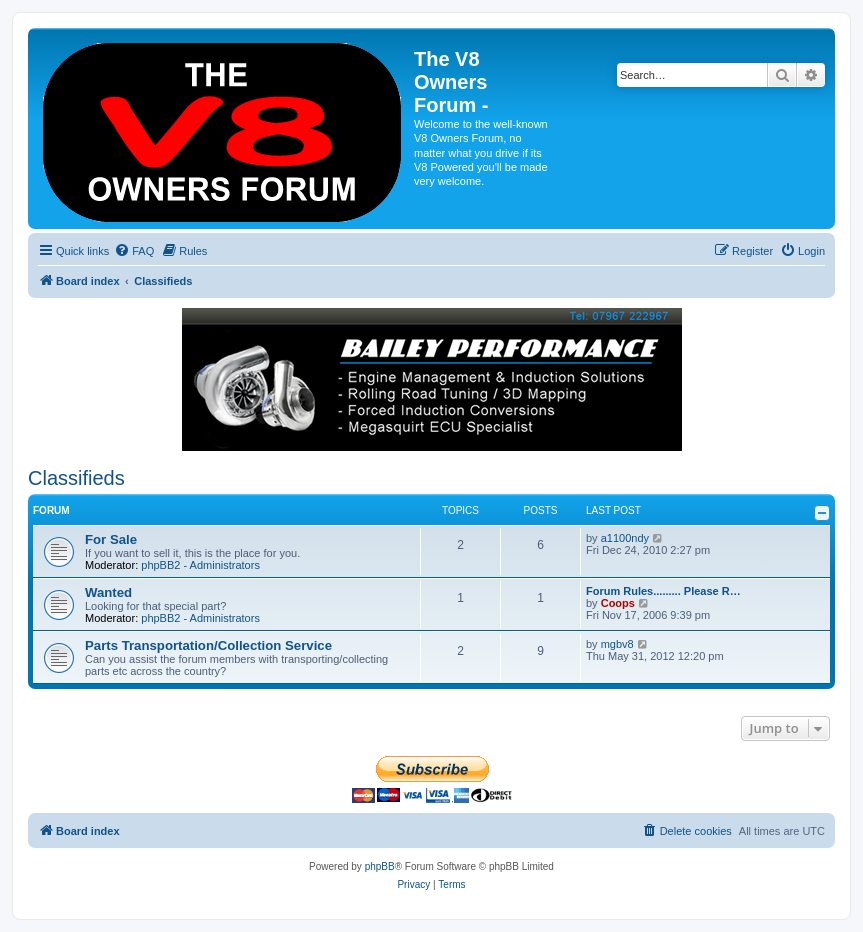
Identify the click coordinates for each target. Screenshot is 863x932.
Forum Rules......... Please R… (663, 591)
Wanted (108, 592)
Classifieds (76, 478)
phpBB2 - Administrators (200, 565)
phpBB (380, 866)
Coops (618, 603)
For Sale (111, 539)
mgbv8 (617, 644)
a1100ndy (625, 538)
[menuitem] (134, 251)
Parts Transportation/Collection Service (208, 645)
